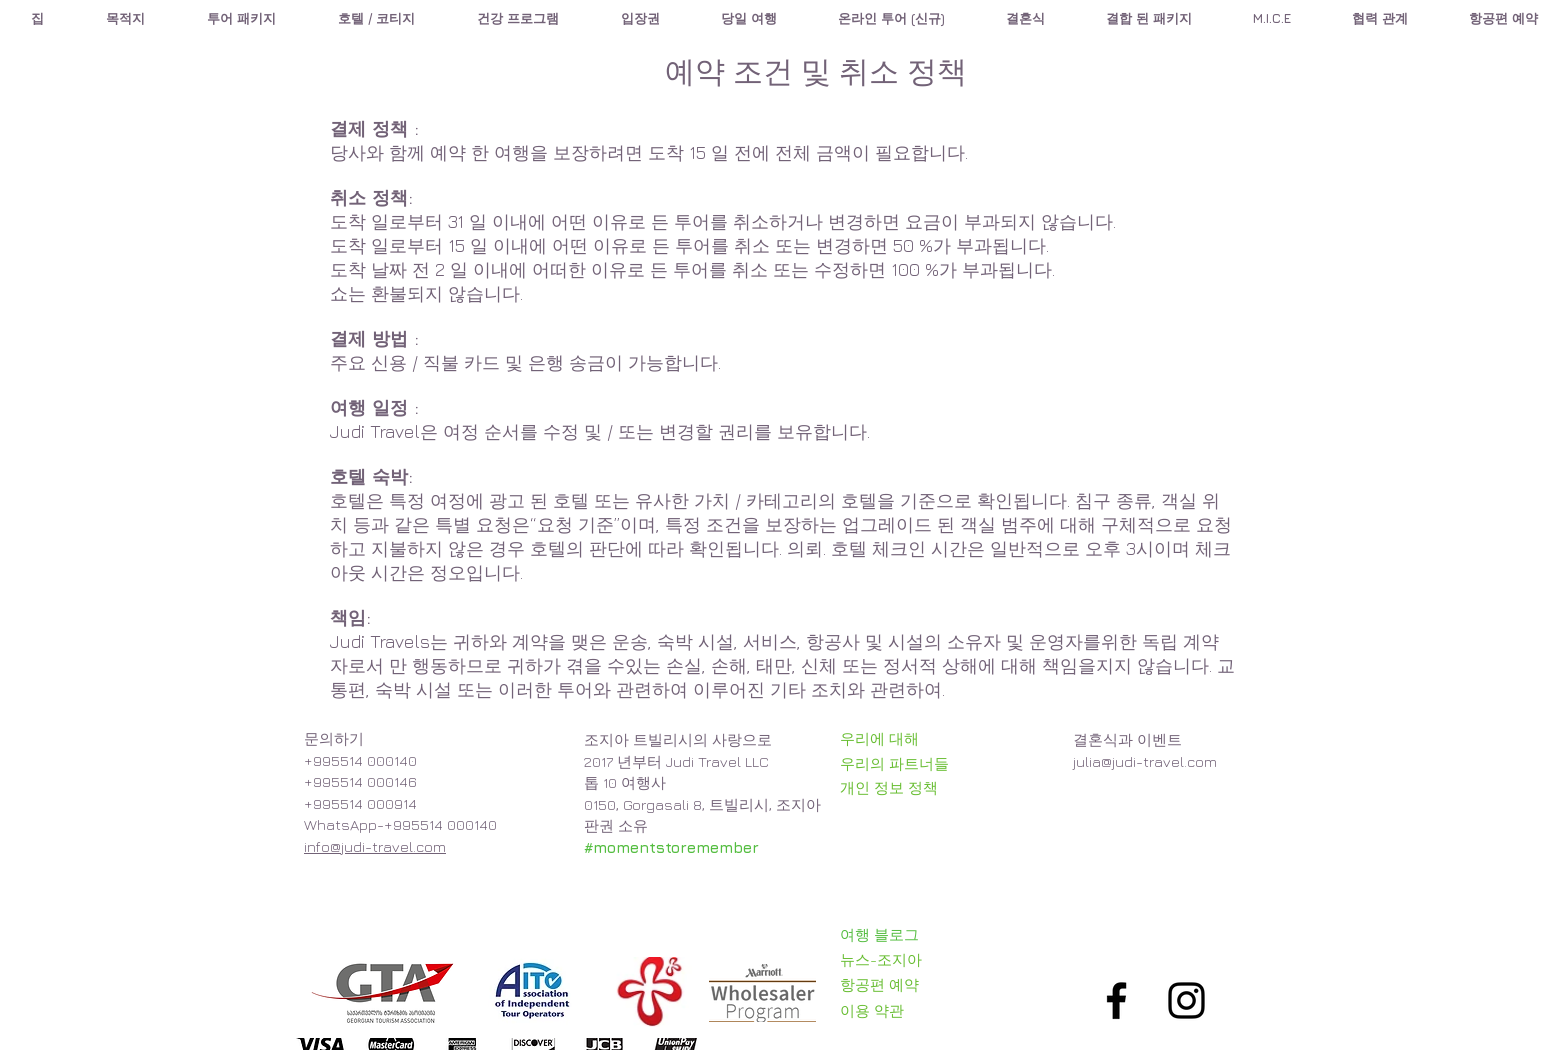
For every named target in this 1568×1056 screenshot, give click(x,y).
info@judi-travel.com (375, 846)
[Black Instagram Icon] (1186, 1000)
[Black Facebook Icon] (1116, 1000)
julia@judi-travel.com (1145, 761)
